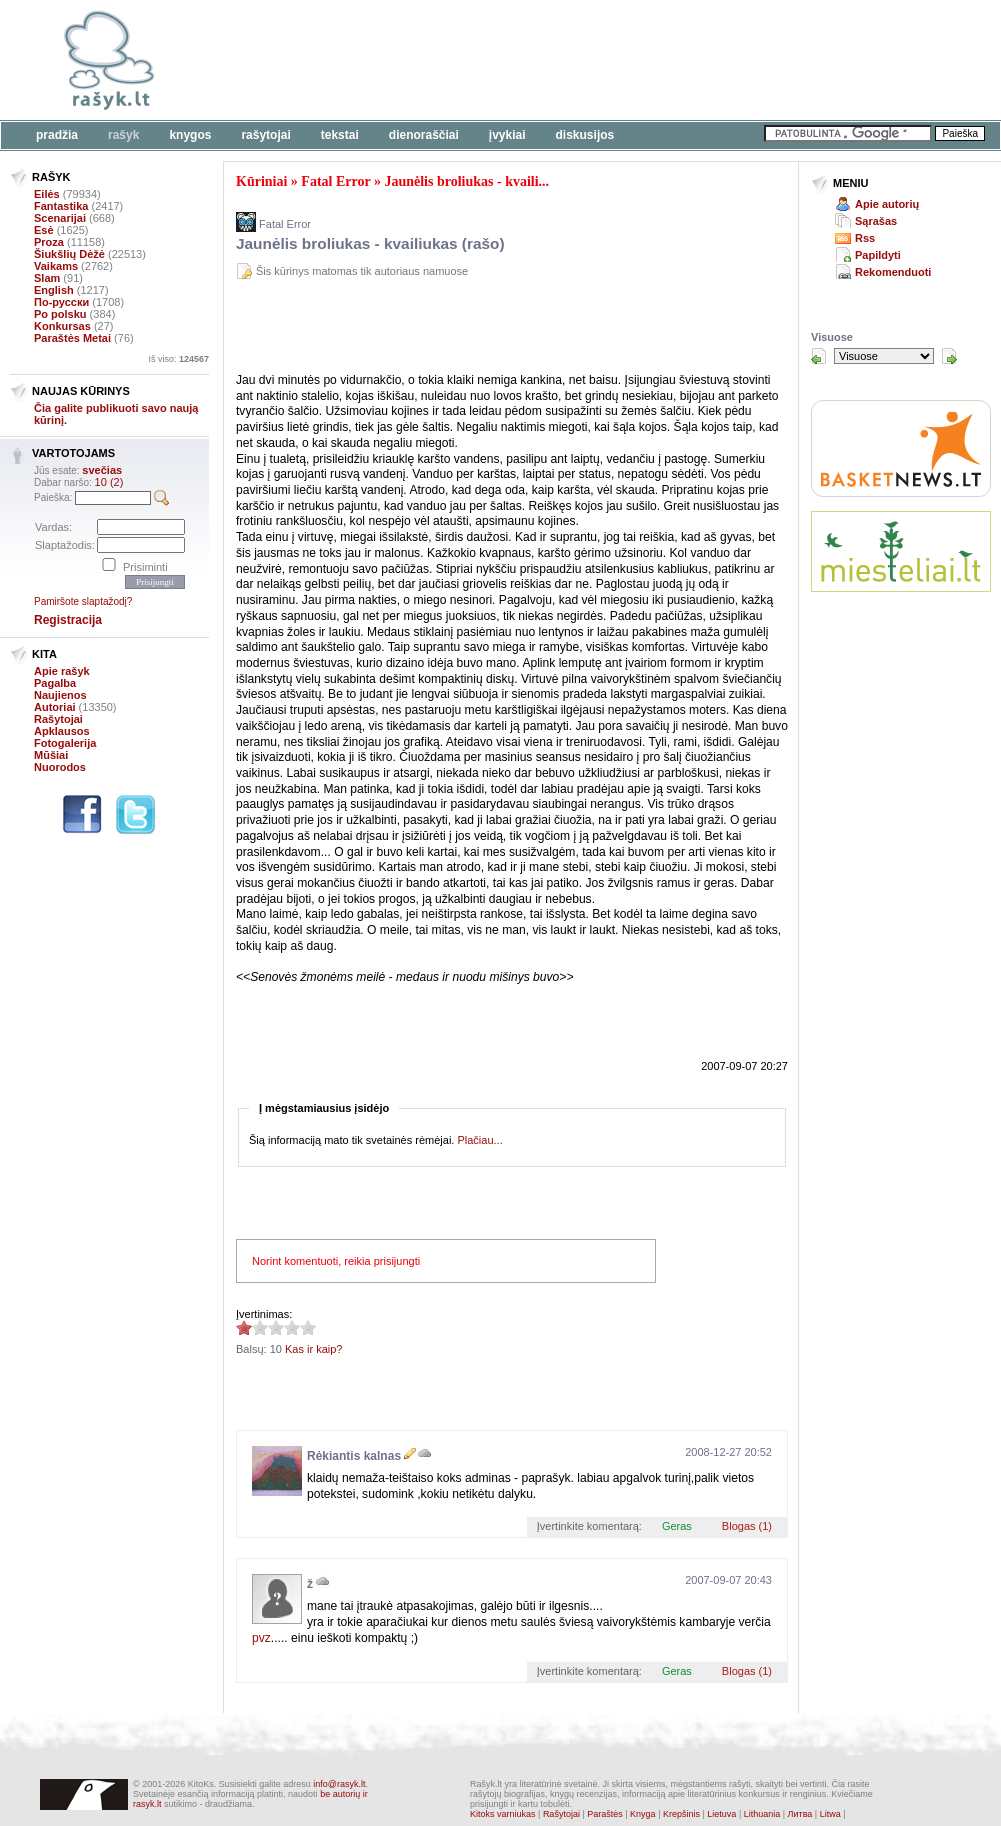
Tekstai (340, 135)
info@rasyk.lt (339, 1784)
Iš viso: (178, 359)
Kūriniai (261, 181)
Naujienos (60, 695)
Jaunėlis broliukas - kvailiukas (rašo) (370, 243)
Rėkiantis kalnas (354, 1456)
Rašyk (123, 135)
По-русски (61, 302)
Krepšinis (681, 1814)
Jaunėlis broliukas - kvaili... (466, 181)
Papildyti (878, 255)
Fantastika (61, 206)
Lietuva (721, 1814)
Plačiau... (479, 1140)
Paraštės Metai (72, 338)
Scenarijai (60, 218)
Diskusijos (585, 135)
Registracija (68, 620)
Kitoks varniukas (503, 1814)
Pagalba (55, 683)
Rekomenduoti (893, 272)
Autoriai (55, 707)
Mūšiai (51, 755)
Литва (800, 1814)
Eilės (47, 194)
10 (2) (109, 482)
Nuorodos (60, 767)
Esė (44, 230)
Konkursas (62, 326)
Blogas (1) (747, 1526)
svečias (102, 470)
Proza (49, 242)
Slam (47, 278)
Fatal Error (335, 181)
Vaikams (56, 266)
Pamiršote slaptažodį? (83, 601)
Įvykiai (507, 135)
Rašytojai (265, 135)
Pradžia (57, 135)
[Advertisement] (470, 329)
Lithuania (762, 1814)
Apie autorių (887, 204)
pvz (261, 1638)
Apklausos (62, 731)
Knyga (643, 1814)
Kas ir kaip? (313, 1349)
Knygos (190, 135)
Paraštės (605, 1814)
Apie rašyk (62, 671)
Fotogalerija (65, 743)
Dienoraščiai (424, 135)
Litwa (830, 1814)
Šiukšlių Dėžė (69, 254)
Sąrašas (876, 221)
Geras (677, 1526)
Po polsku (60, 314)
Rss (865, 238)
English (54, 290)
